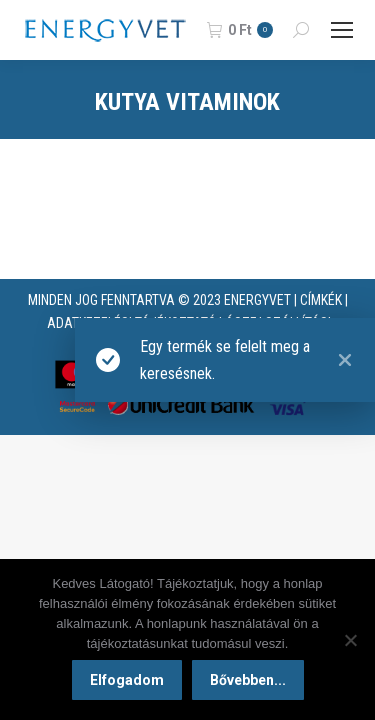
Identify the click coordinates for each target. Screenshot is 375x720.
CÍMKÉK (321, 300)
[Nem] (350, 640)
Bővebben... (248, 680)
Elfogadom (127, 680)
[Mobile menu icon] (342, 30)
